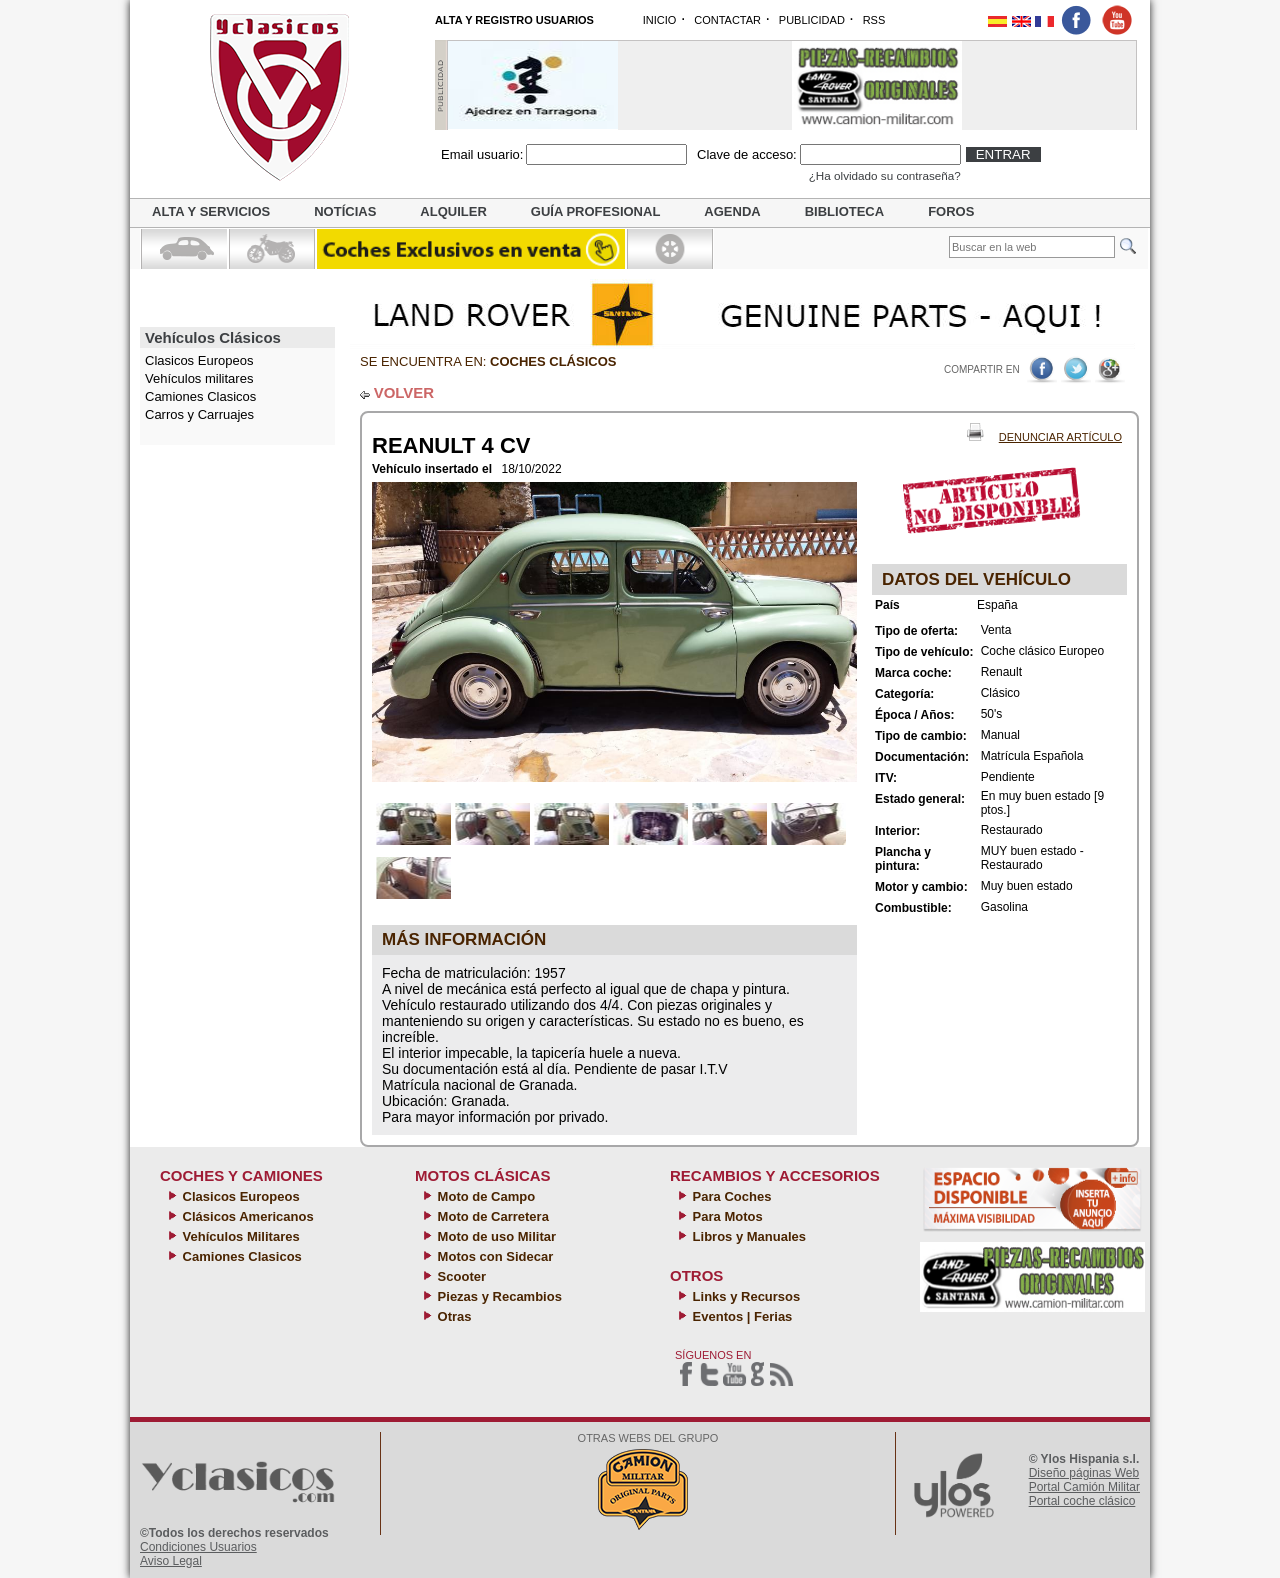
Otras (453, 1316)
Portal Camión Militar (1084, 1487)
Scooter (460, 1276)
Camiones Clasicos (200, 396)
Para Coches (730, 1196)
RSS (874, 20)
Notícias (345, 211)
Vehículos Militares (239, 1236)
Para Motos (726, 1216)
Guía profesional (596, 211)
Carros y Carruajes (199, 414)
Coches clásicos (553, 361)
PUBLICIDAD (812, 20)
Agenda (732, 211)
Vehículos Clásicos (213, 337)
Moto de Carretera (491, 1216)
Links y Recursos (744, 1296)
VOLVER (404, 392)
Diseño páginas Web (1084, 1473)
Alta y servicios (211, 211)
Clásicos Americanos (246, 1216)
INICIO (660, 20)
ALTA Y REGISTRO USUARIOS (514, 20)
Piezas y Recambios (498, 1296)
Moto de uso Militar (495, 1236)
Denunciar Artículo (1060, 437)
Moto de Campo (484, 1196)
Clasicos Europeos (239, 1196)
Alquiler (453, 211)
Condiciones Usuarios (198, 1547)
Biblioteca (844, 211)
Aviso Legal (171, 1561)
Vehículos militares (199, 378)
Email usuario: (482, 154)
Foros (951, 211)
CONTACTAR (727, 20)
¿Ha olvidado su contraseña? (885, 175)
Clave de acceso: (747, 154)
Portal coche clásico (1082, 1501)
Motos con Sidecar (493, 1256)
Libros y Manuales (747, 1236)
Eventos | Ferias (740, 1316)
